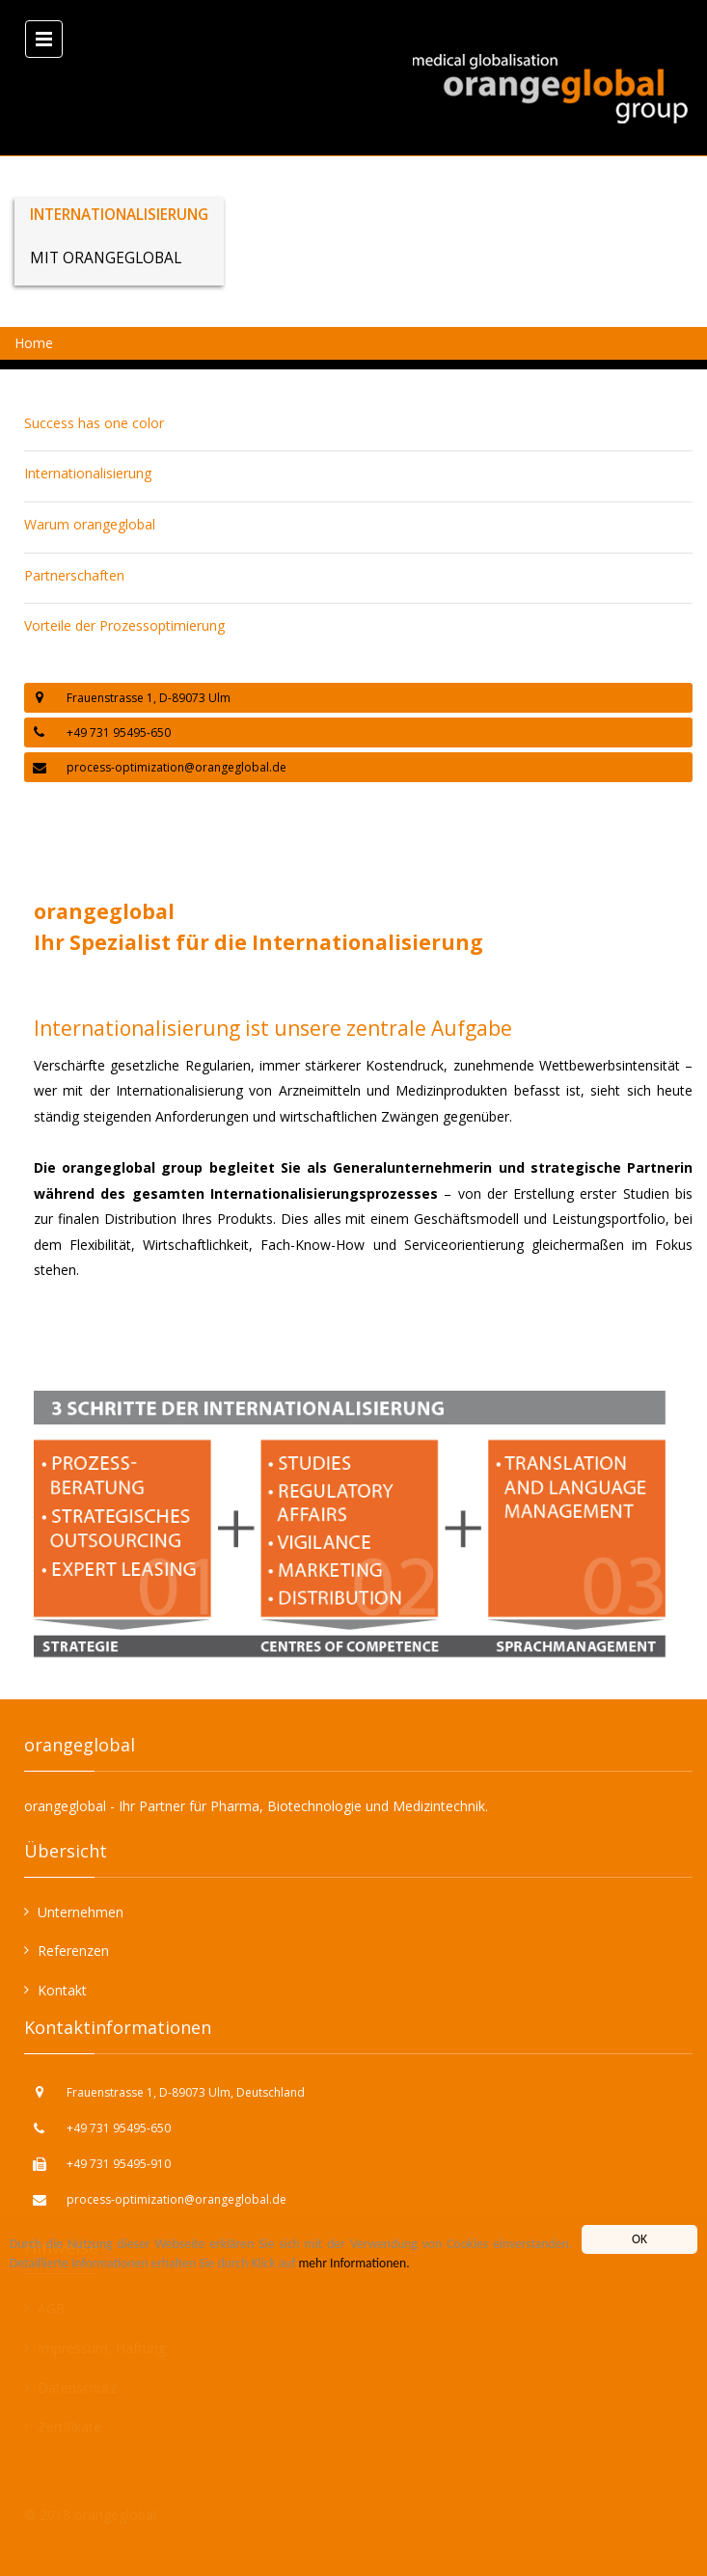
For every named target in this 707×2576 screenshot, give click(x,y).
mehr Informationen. (353, 2263)
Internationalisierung (87, 473)
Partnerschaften (74, 575)
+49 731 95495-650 (119, 2128)
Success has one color (94, 423)
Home (33, 343)
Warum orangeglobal (89, 524)
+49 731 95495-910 (119, 2164)
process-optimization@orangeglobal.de (176, 767)
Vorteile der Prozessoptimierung (124, 625)
